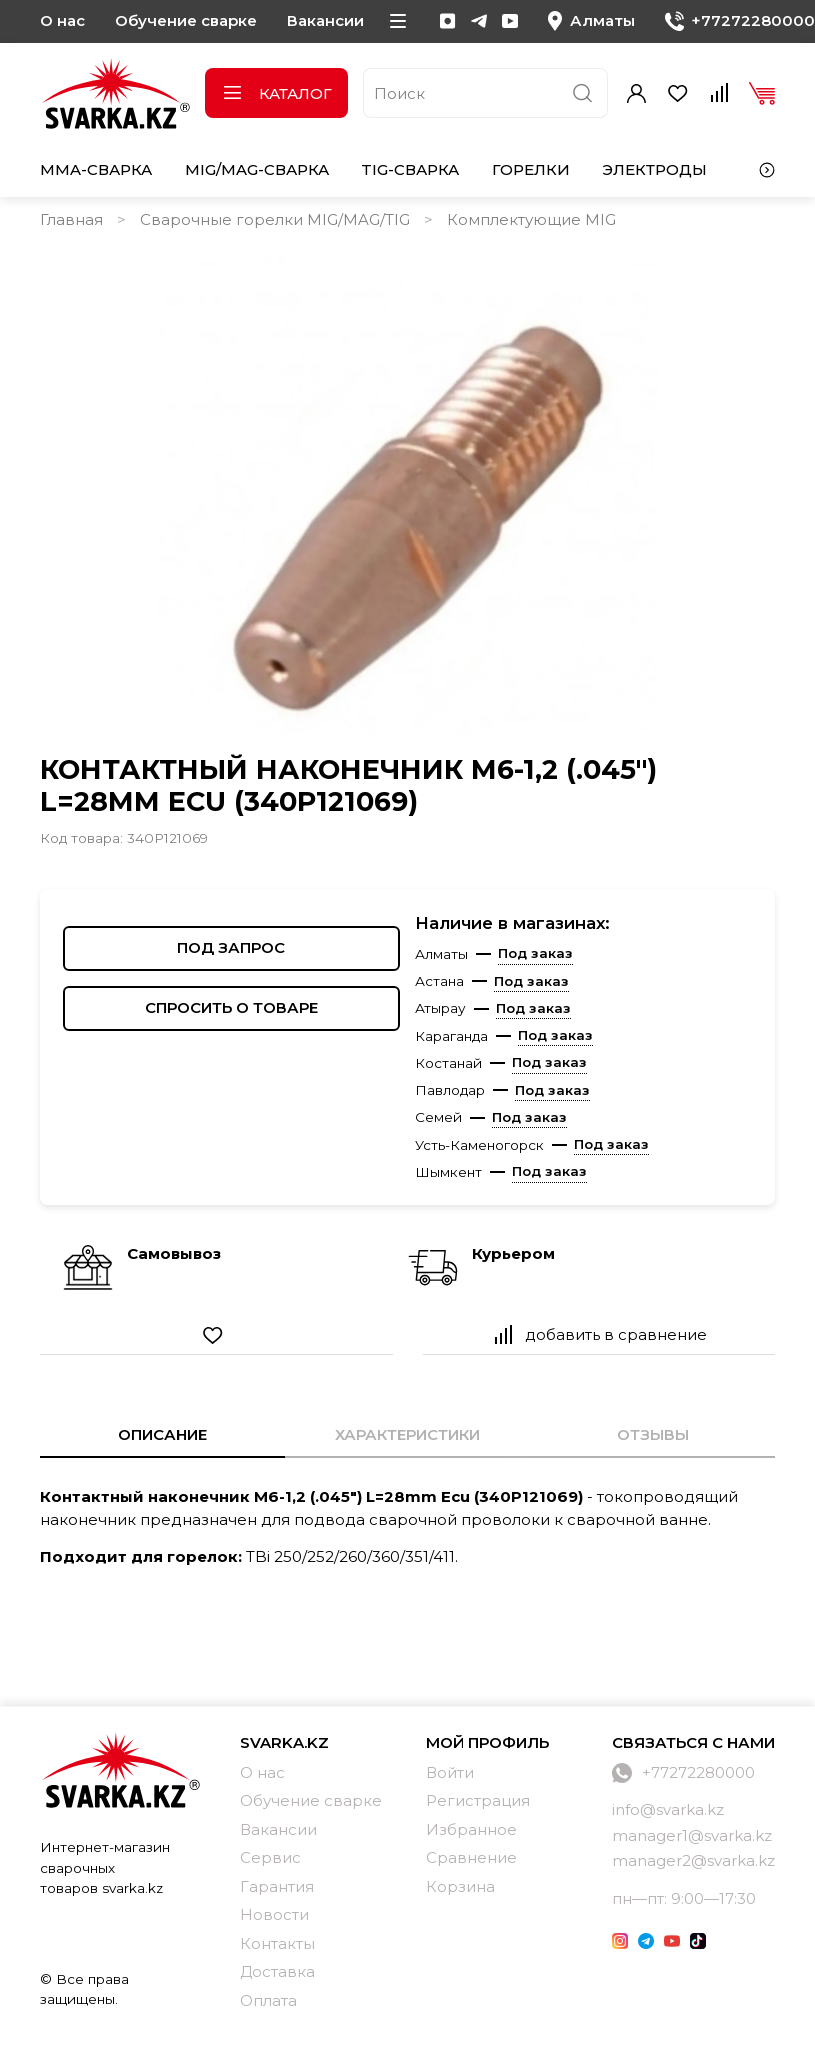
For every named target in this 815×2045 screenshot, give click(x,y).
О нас (62, 20)
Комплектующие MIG (531, 219)
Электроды (654, 169)
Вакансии (325, 20)
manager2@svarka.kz (693, 1860)
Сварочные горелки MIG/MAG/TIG (275, 219)
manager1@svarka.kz (692, 1835)
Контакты (277, 1943)
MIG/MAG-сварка (257, 169)
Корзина (460, 1886)
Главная (71, 219)
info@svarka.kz (668, 1809)
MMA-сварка (96, 169)
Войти (450, 1772)
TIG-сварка (410, 169)
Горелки (531, 169)
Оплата (268, 2000)
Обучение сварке (186, 20)
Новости (274, 1914)
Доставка (277, 1971)
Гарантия (277, 1886)
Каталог (276, 93)
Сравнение (471, 1857)
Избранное (471, 1829)
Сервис (270, 1857)
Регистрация (478, 1800)
